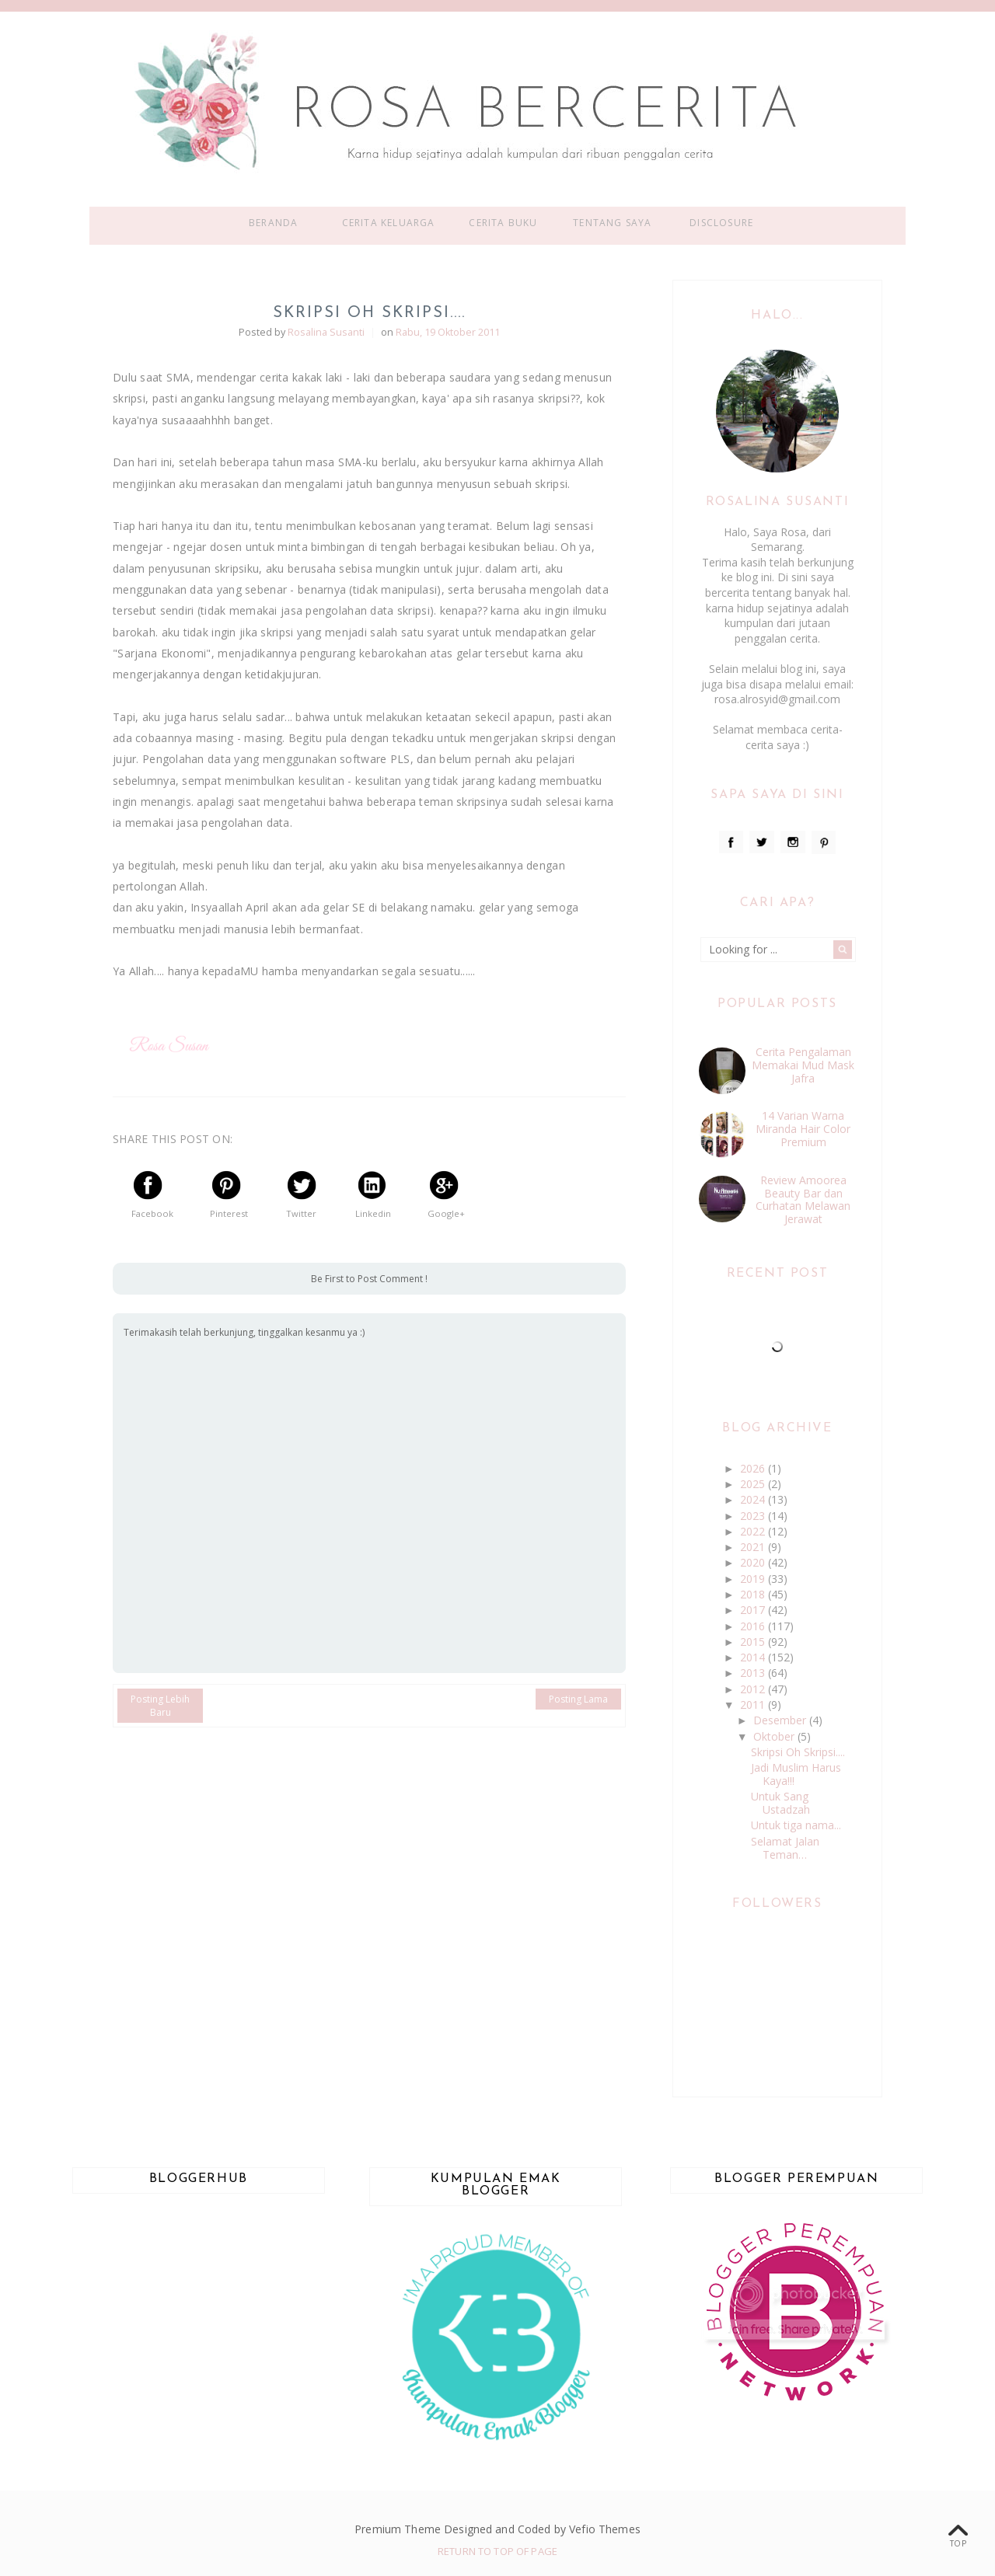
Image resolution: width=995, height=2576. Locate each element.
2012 (754, 1689)
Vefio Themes (605, 2529)
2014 (754, 1657)
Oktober (775, 1736)
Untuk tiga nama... (796, 1825)
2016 (754, 1626)
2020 (754, 1562)
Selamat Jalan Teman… (785, 1848)
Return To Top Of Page (497, 2551)
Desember (781, 1720)
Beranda (273, 222)
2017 (754, 1609)
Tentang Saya (612, 222)
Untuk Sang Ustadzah (780, 1803)
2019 (754, 1578)
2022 (754, 1531)
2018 (754, 1594)
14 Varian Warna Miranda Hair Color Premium (803, 1128)
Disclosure (721, 222)
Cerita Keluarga (388, 222)
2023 (754, 1515)
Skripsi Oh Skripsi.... (798, 1752)
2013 (754, 1672)
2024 (754, 1499)
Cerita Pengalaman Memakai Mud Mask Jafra (803, 1065)
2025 (754, 1483)
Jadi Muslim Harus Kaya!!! (796, 1774)
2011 (754, 1704)
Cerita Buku (503, 222)
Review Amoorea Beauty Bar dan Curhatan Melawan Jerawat (803, 1199)
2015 (754, 1641)
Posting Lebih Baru (160, 1705)
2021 (754, 1546)
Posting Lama (578, 1699)
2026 (754, 1468)
